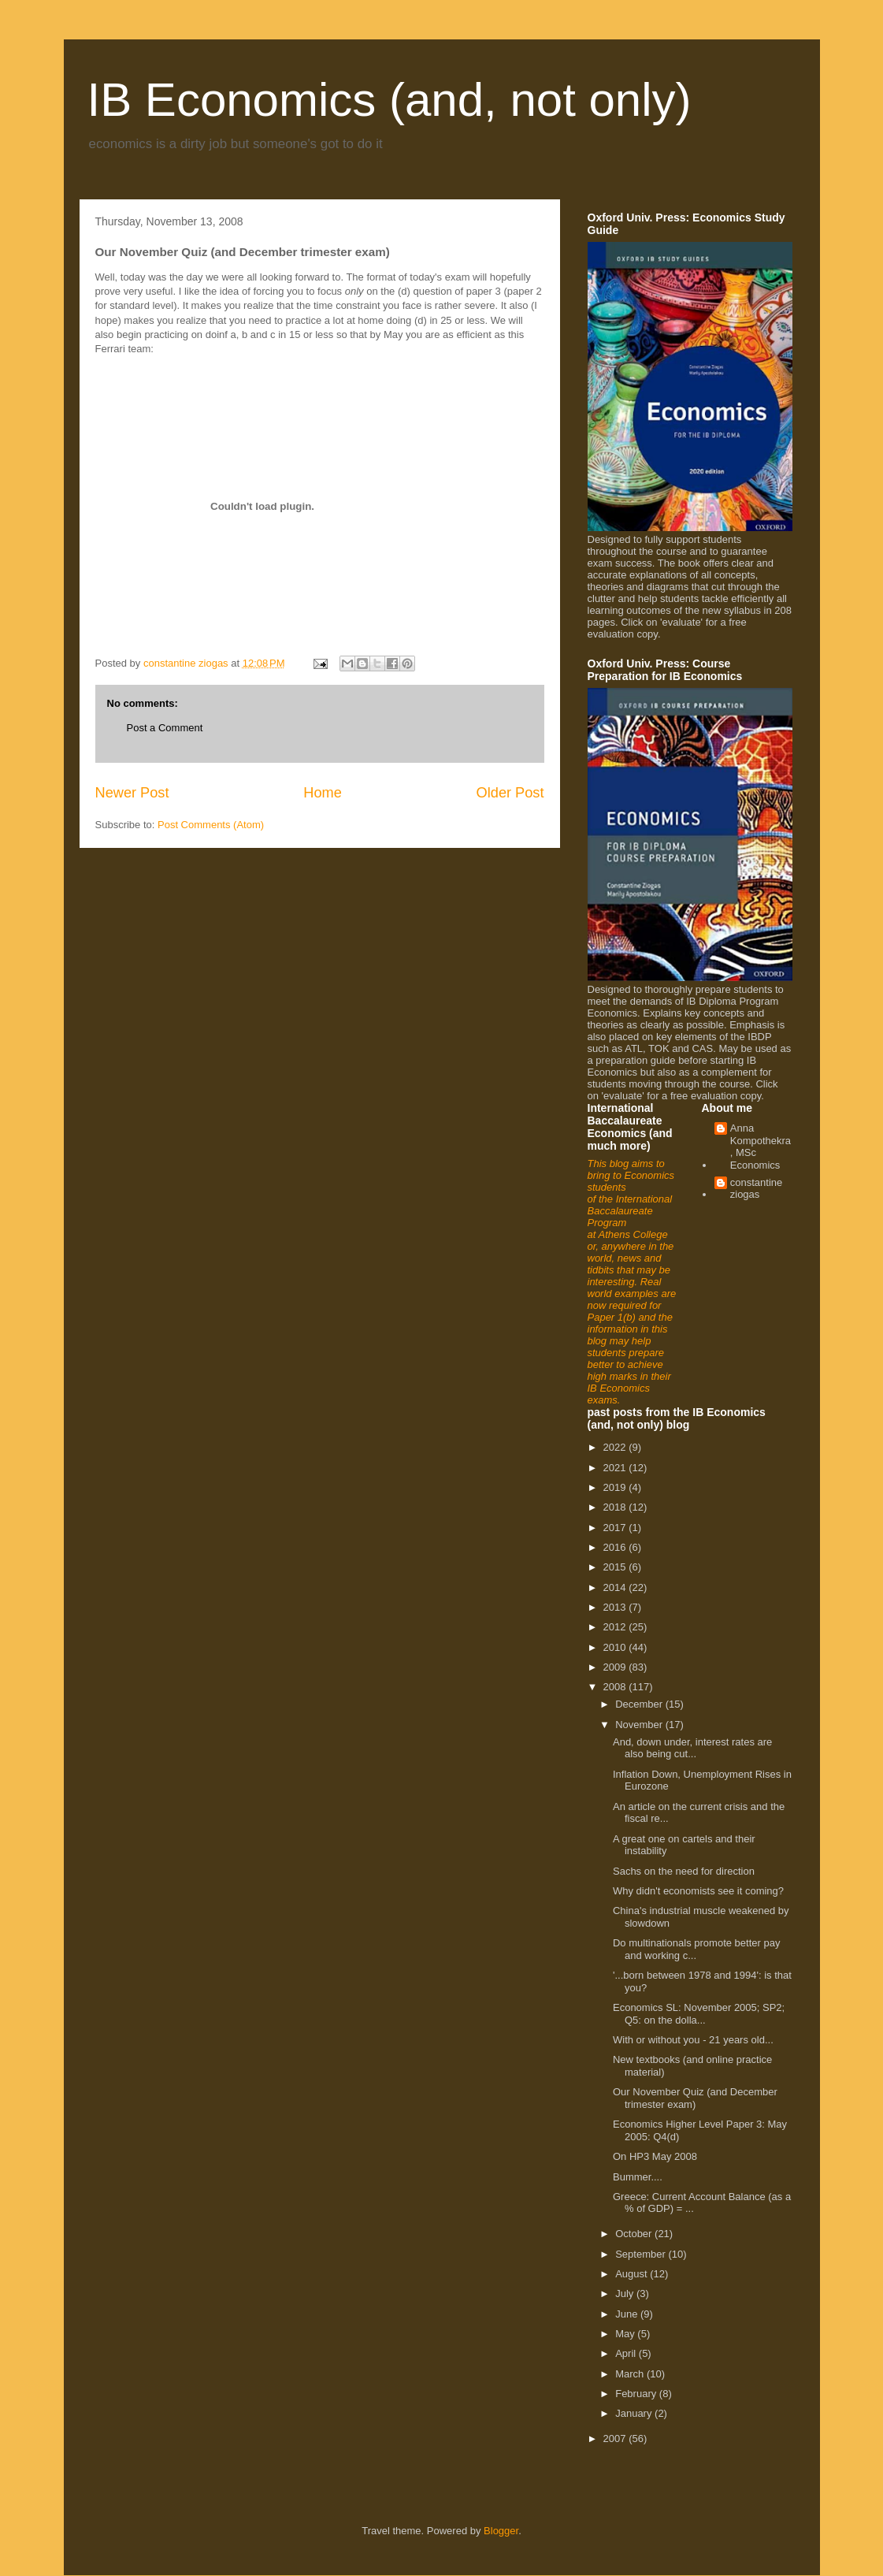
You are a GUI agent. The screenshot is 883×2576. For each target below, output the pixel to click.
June (627, 2314)
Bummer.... (637, 2177)
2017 (616, 1527)
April (627, 2353)
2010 (616, 1647)
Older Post (510, 793)
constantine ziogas (756, 1188)
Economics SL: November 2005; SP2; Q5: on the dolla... (699, 2014)
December (640, 1704)
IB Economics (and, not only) (389, 99)
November (640, 1724)
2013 (616, 1607)
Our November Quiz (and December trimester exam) (695, 2098)
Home (322, 793)
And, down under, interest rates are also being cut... (692, 1748)
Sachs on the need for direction (684, 1871)
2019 (616, 1487)
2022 (616, 1447)
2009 (616, 1667)
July (625, 2293)
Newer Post (132, 793)
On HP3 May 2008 (655, 2156)
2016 (616, 1547)
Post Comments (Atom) (211, 825)
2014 (616, 1587)
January (635, 2413)
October (635, 2234)
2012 (616, 1627)
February (637, 2393)
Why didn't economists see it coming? (698, 1891)
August (632, 2274)
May (626, 2334)
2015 (616, 1567)
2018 (616, 1507)
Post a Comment (165, 728)
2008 (616, 1687)
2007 (616, 2438)
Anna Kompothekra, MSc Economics (760, 1146)
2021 (616, 1468)
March (631, 2374)
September (641, 2254)
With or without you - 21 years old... (693, 2040)
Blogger (501, 2531)
